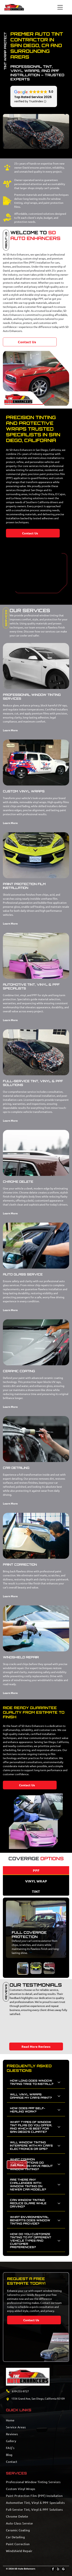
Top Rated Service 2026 (33, 97)
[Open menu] (60, 7)
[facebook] (53, 2569)
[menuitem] (36, 2420)
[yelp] (58, 2569)
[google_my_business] (63, 2569)
